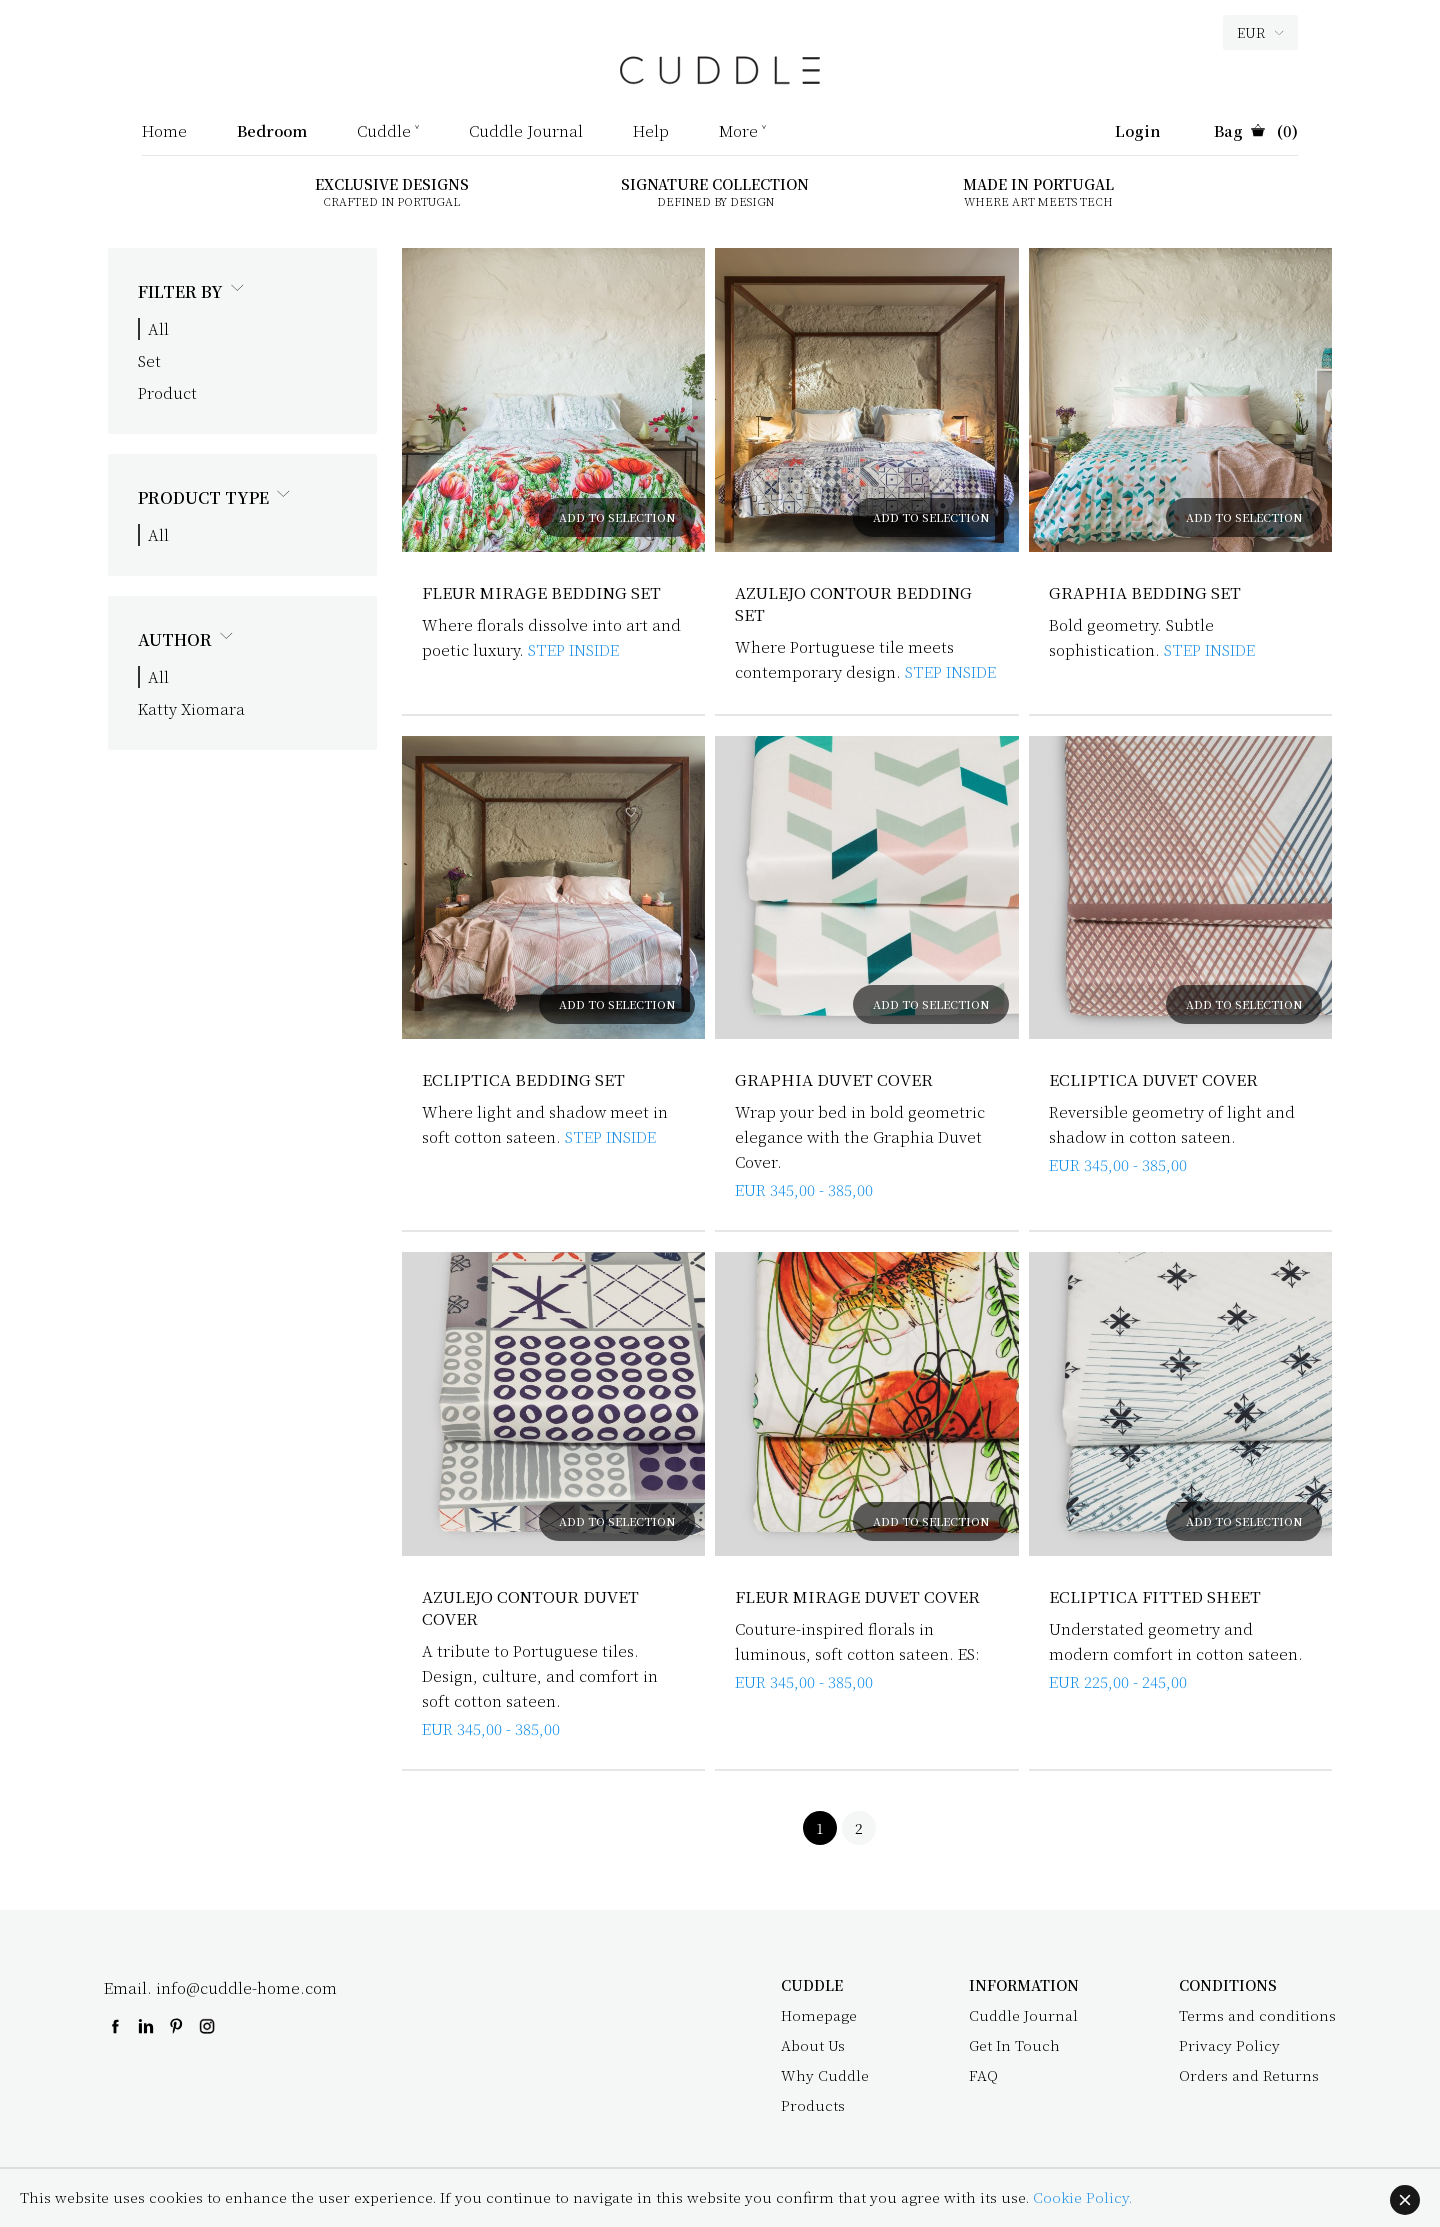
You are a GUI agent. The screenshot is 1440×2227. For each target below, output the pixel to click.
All (158, 328)
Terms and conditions (1257, 2015)
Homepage (819, 2015)
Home (164, 132)
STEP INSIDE (573, 649)
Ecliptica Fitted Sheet (1155, 1596)
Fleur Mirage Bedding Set (543, 592)
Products (813, 2105)
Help (651, 132)
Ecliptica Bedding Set (524, 1079)
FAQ (983, 2075)
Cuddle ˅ (388, 132)
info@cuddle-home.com (246, 1987)
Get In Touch (1014, 2045)
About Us (813, 2045)
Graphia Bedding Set (1145, 592)
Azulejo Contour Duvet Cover (532, 1607)
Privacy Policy (1229, 2045)
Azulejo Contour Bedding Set (855, 603)
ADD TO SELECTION (617, 517)
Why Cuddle (825, 2075)
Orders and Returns (1249, 2075)
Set (149, 360)
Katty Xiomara (191, 708)
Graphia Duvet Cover (834, 1079)
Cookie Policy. (1082, 2197)
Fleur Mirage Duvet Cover (859, 1596)
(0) (1256, 132)
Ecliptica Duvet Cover (1154, 1079)
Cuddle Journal (526, 132)
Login (1138, 132)
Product (167, 392)
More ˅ (742, 132)
